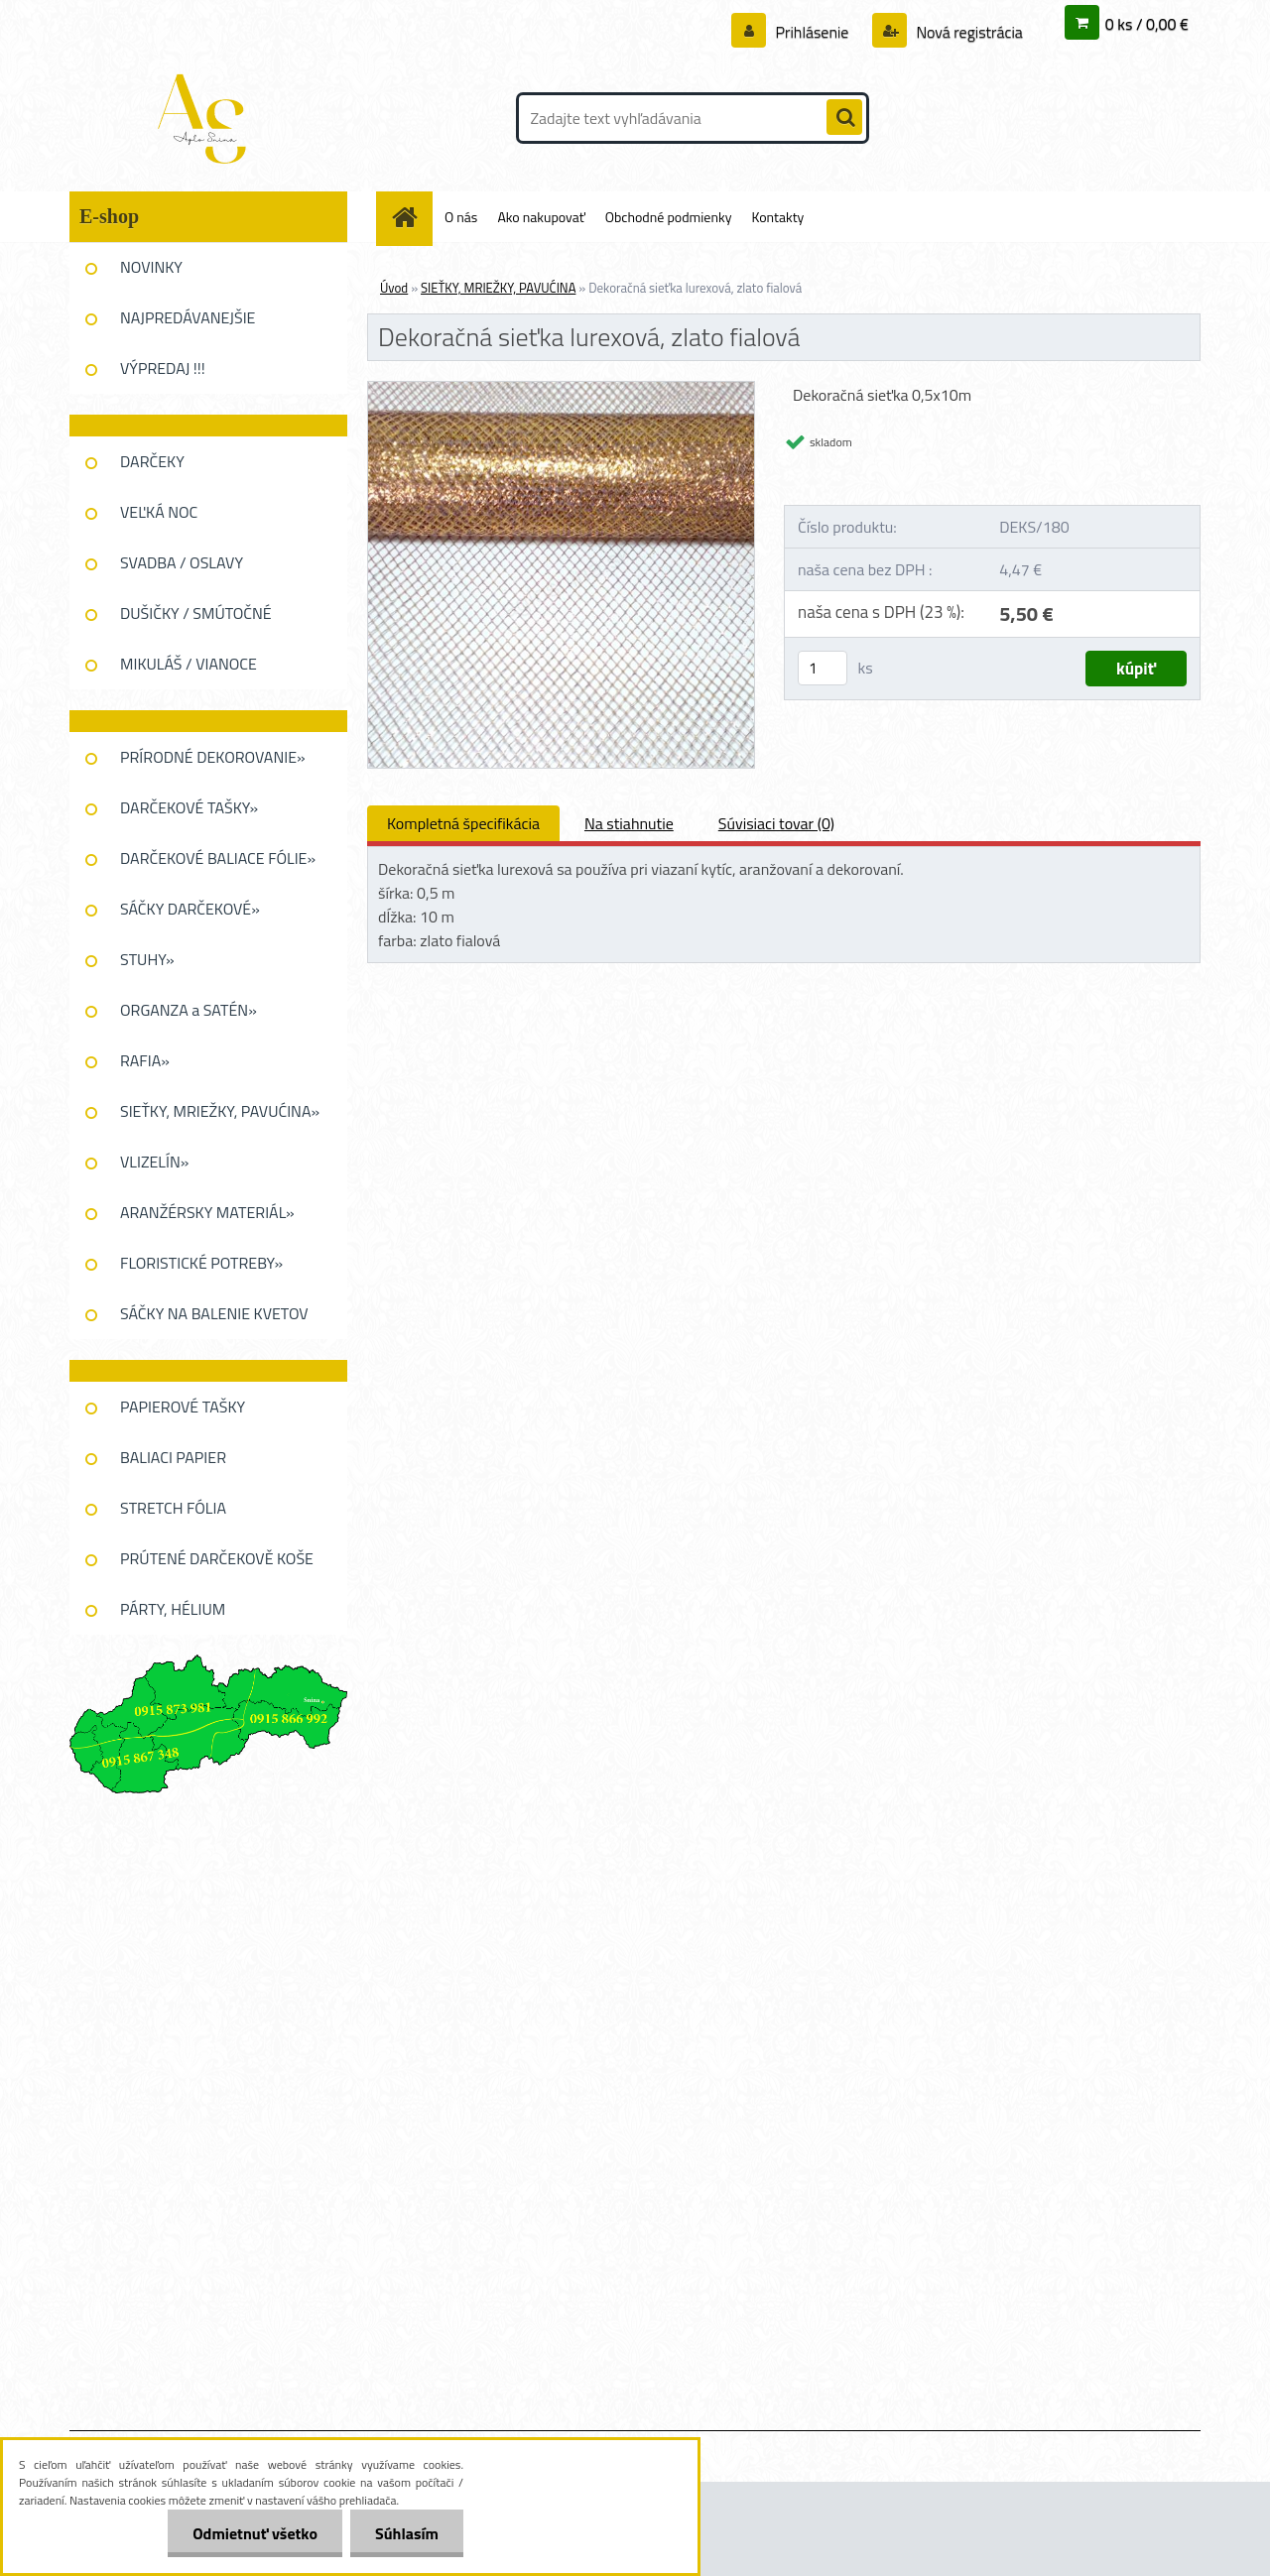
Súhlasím (407, 2533)
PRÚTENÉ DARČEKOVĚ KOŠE (217, 1558)
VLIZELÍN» (154, 1161)
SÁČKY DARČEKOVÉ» (190, 908)
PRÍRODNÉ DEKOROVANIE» (213, 757)
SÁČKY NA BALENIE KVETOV (214, 1313)
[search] (844, 118)
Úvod (394, 288)
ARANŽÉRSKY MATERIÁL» (207, 1212)
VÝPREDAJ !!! (162, 368)
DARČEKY (152, 461)
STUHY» (147, 959)
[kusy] (822, 668)
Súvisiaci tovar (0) (776, 823)
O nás (460, 216)
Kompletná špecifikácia (463, 823)
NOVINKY (151, 267)
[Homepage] (412, 216)
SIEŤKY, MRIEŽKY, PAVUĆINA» (219, 1111)
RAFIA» (145, 1060)
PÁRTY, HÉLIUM (172, 1609)
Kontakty (777, 216)
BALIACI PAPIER (173, 1457)
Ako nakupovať (540, 216)
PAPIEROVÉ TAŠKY (182, 1406)
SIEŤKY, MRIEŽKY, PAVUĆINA (498, 288)
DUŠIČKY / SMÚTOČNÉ (196, 613)
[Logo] (205, 118)
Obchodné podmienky (668, 216)
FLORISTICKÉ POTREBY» (201, 1263)
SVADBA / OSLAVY (181, 562)
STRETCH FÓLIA (173, 1508)
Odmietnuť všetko (255, 2533)
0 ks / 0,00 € (1147, 24)
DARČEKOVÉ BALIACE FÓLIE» (218, 858)
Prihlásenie (812, 32)
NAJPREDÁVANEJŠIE (187, 317)
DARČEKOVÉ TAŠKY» (189, 807)
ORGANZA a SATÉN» (188, 1010)
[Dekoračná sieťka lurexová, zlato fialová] (561, 390)
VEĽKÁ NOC (158, 512)
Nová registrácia (968, 32)
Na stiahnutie (629, 823)
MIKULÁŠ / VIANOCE (188, 663)
